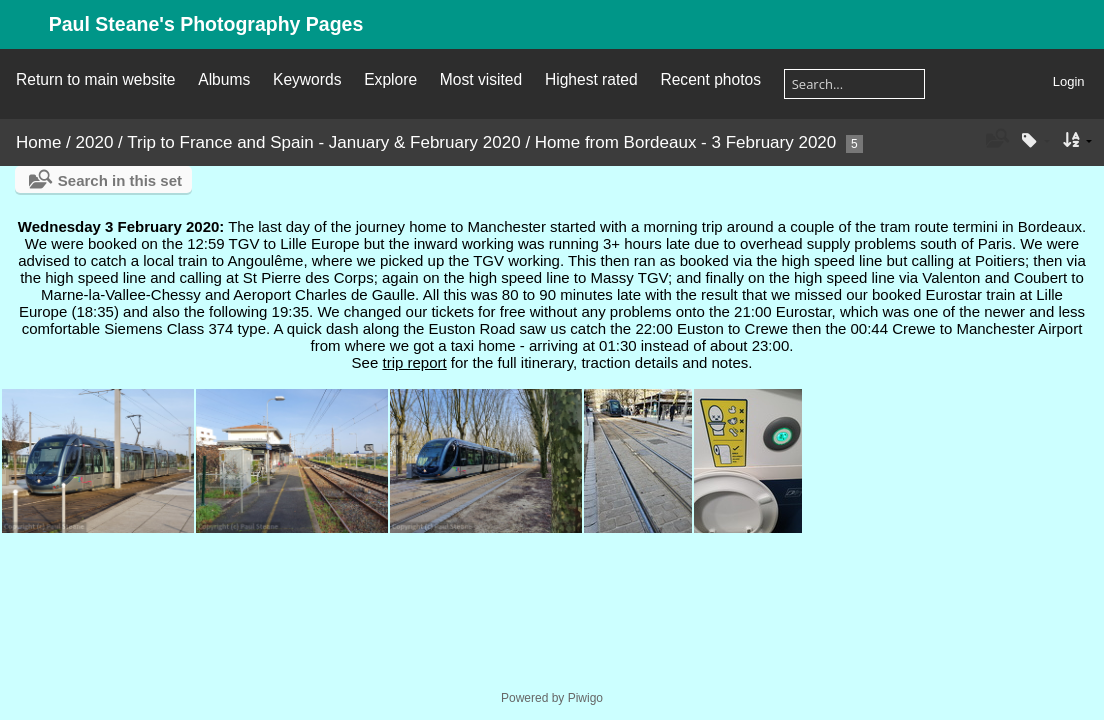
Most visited (481, 79)
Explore (390, 79)
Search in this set (120, 180)
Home (38, 142)
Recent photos (710, 79)
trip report (414, 362)
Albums (224, 79)
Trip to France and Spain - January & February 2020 (323, 142)
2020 (95, 142)
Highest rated (591, 79)
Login (1069, 81)
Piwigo (585, 698)
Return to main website (95, 79)
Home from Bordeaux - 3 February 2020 (685, 142)
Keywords (307, 79)
